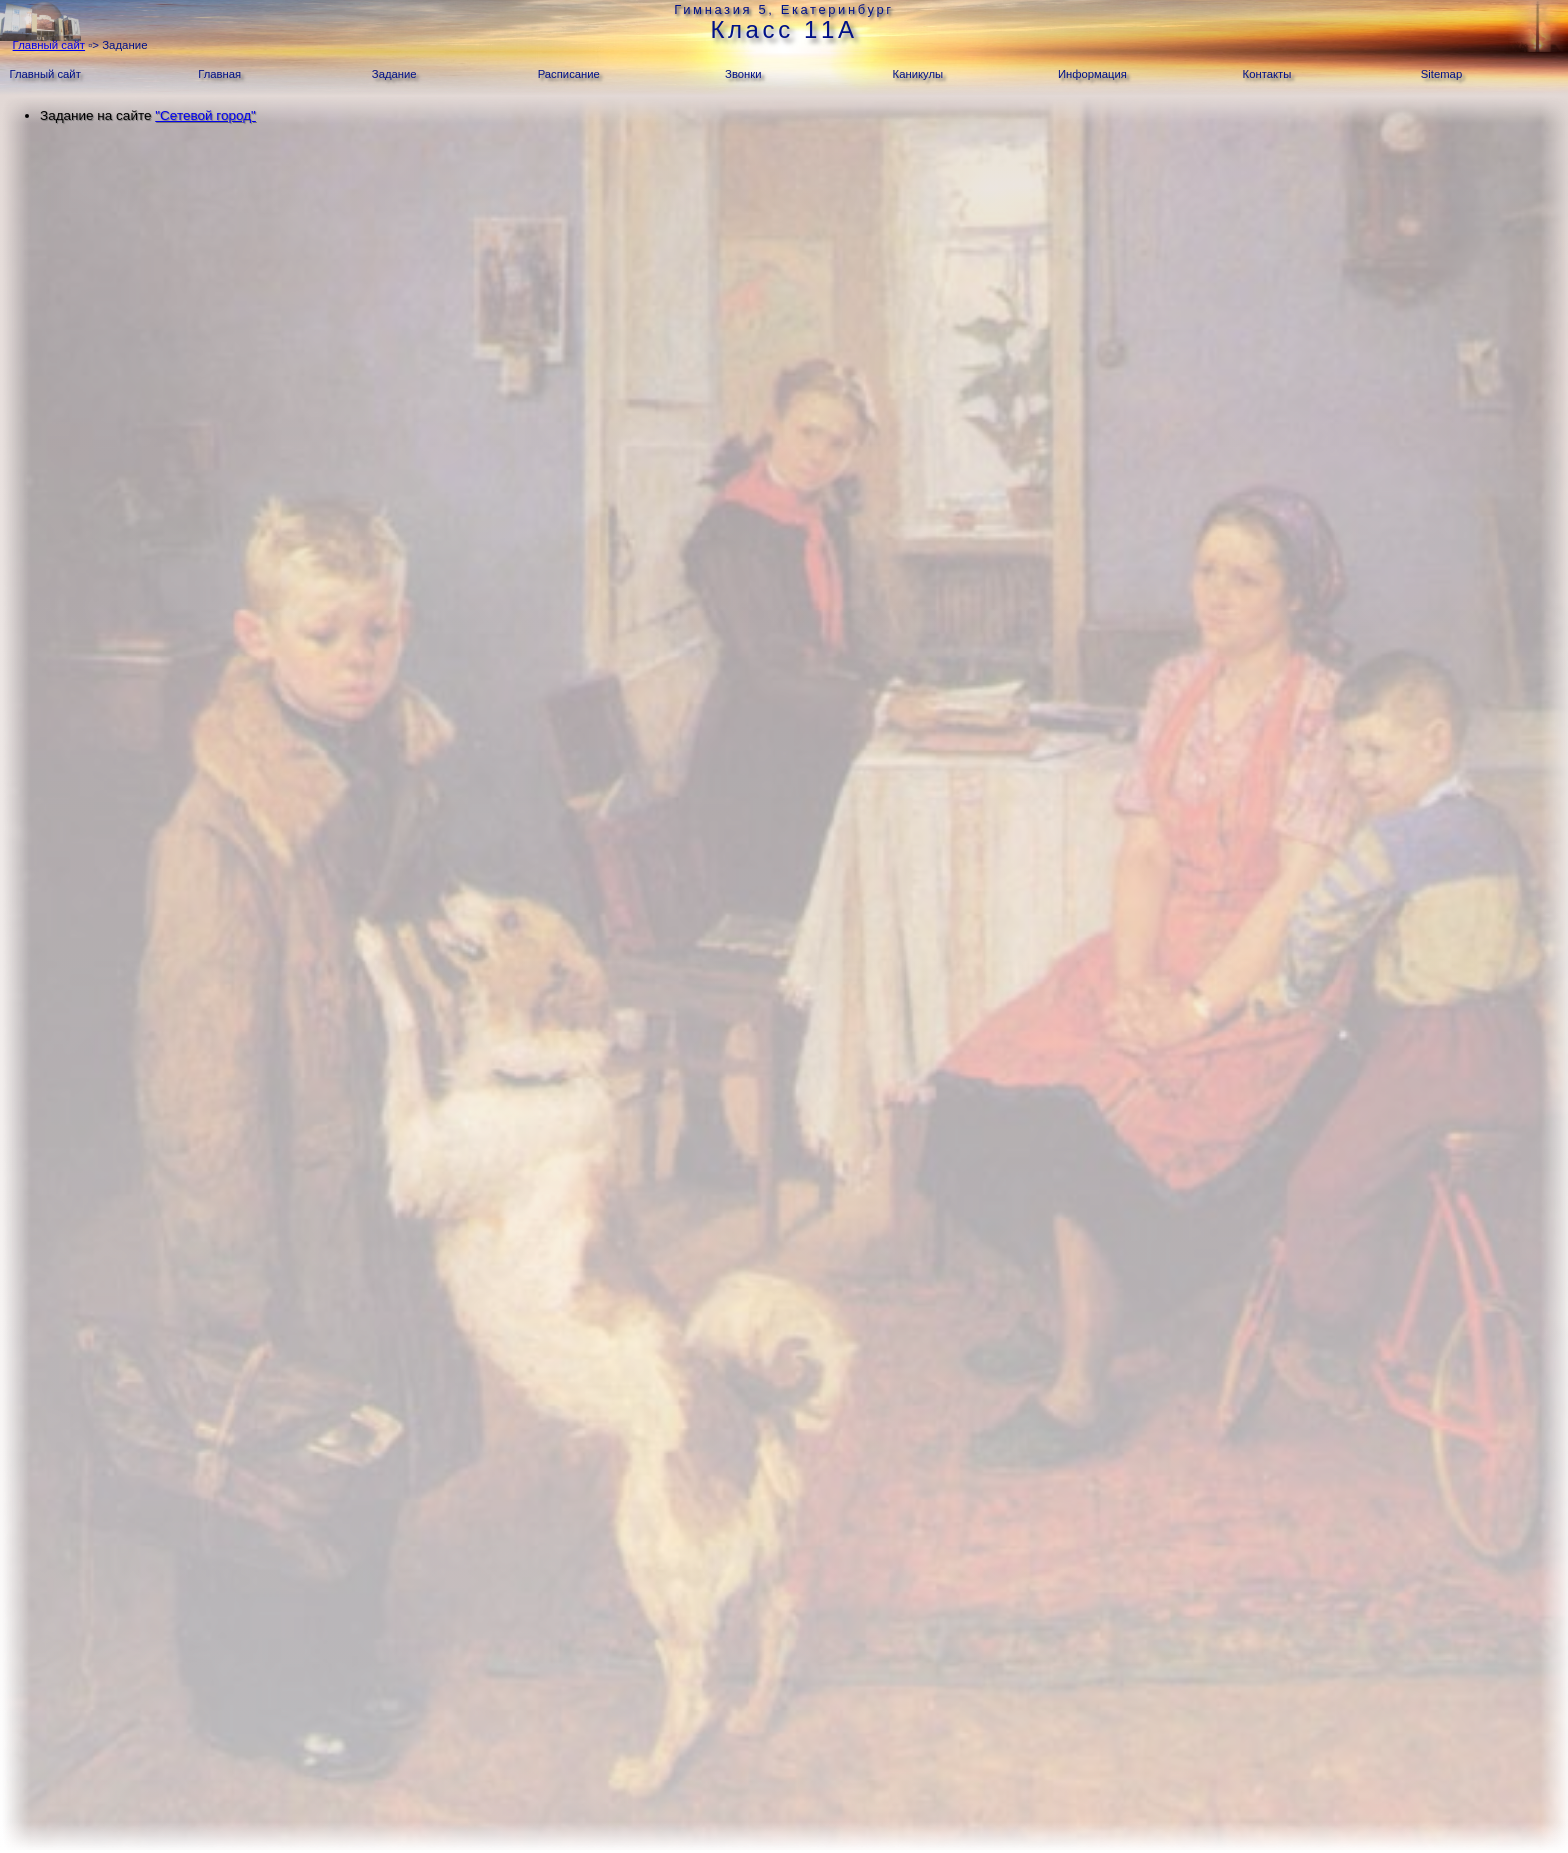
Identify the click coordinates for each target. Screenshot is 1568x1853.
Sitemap (1441, 74)
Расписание (569, 74)
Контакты (1267, 74)
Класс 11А (783, 29)
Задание (394, 74)
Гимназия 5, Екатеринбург (783, 9)
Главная (219, 74)
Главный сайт (49, 45)
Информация (1092, 74)
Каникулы (918, 74)
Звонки (743, 74)
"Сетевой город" (205, 115)
